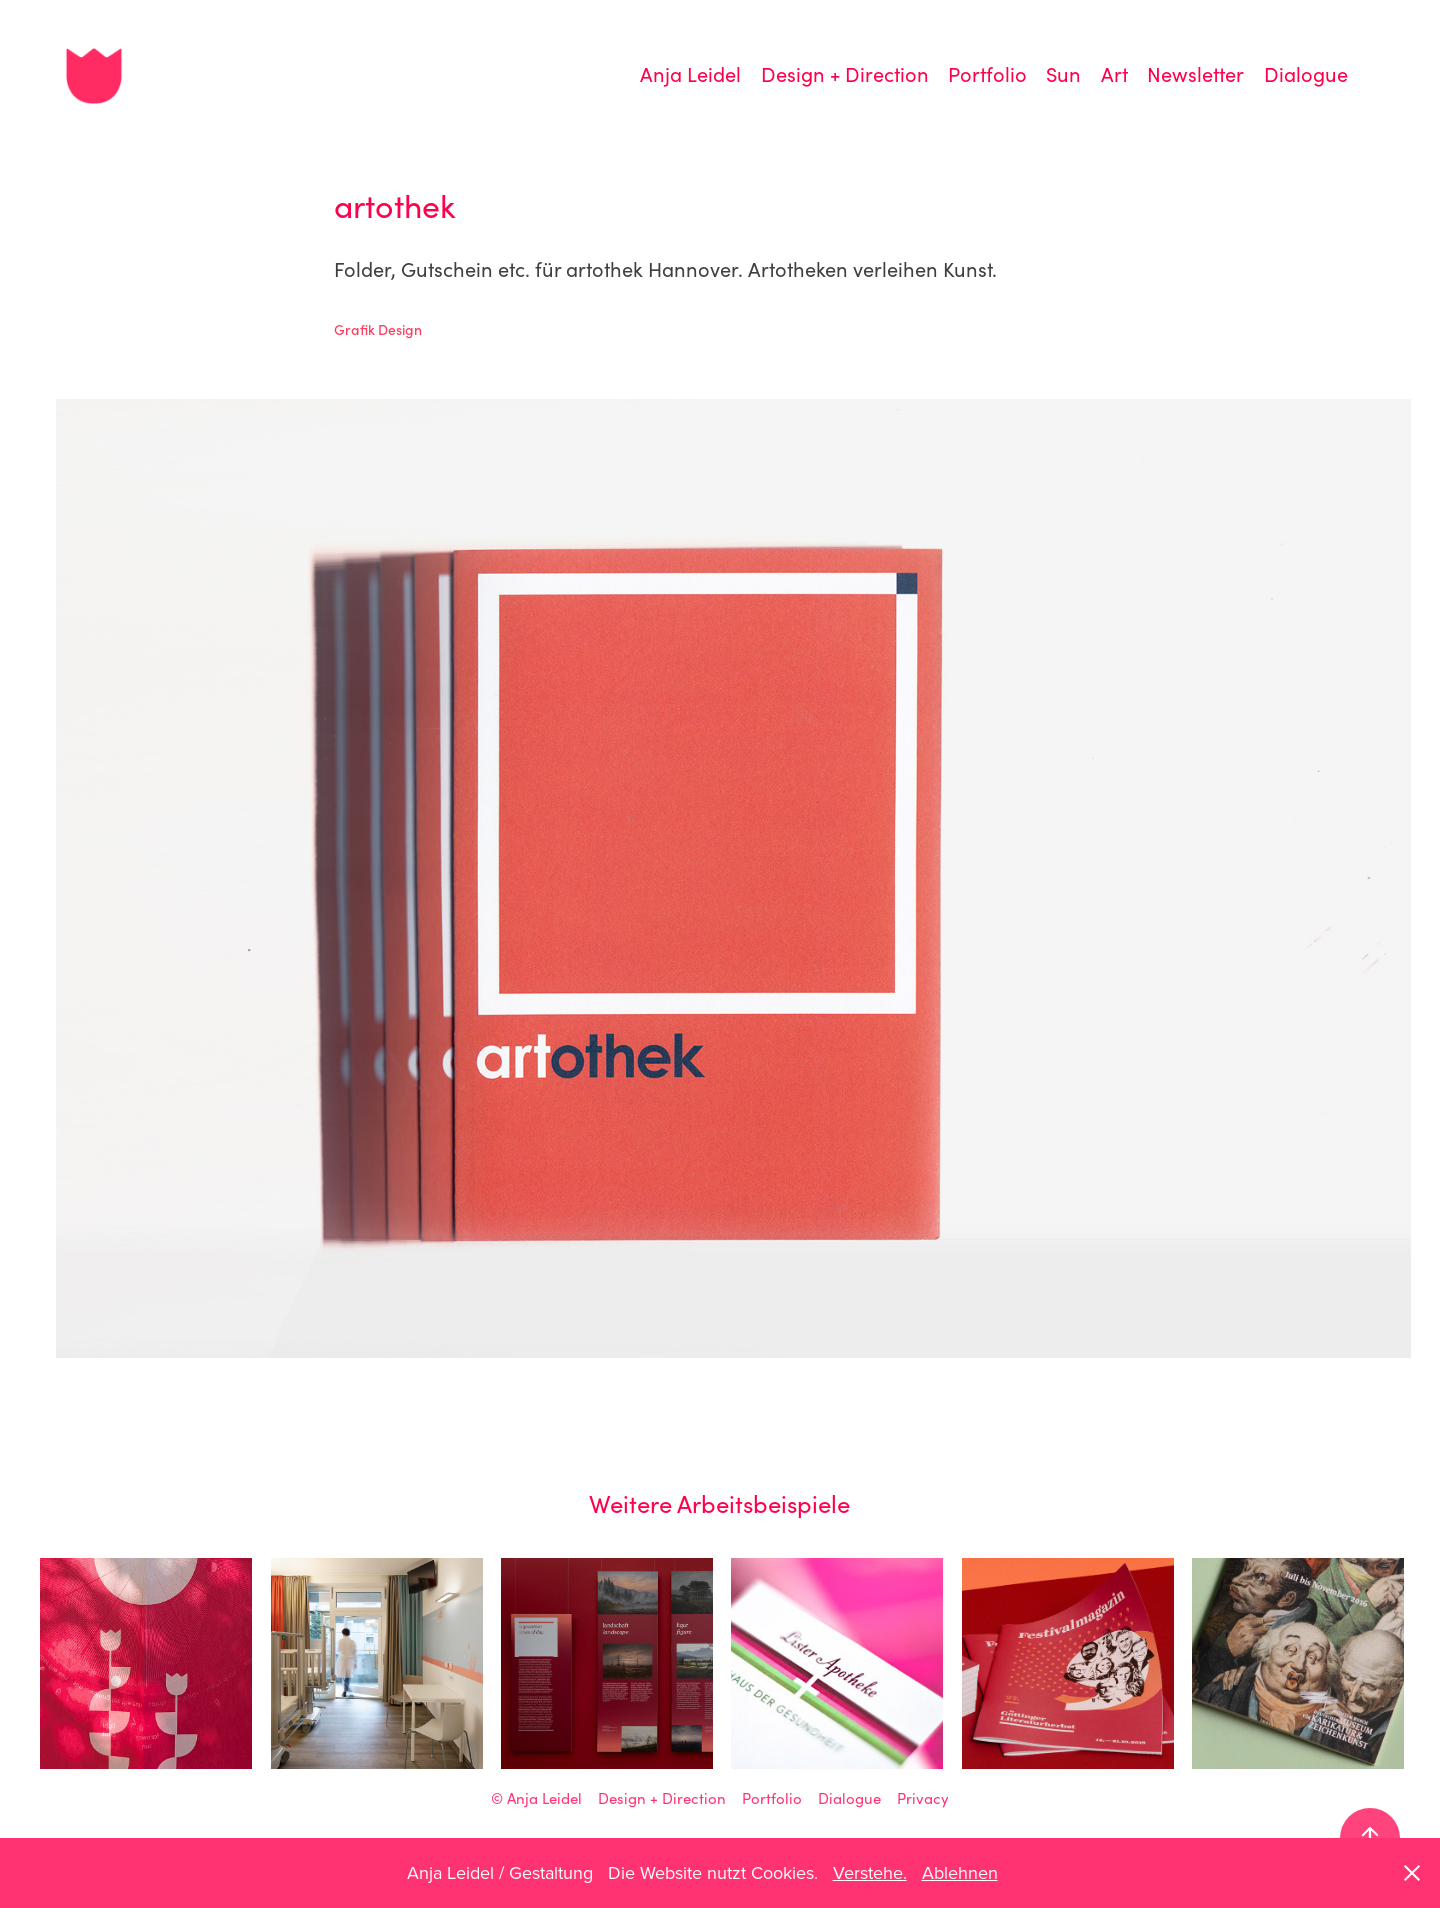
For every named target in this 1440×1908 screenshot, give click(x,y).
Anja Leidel (690, 73)
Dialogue (1306, 73)
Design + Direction (845, 73)
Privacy (923, 1798)
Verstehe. (870, 1872)
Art (1114, 73)
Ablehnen (960, 1872)
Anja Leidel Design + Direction (616, 1798)
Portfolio (987, 73)
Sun (1063, 73)
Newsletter (1195, 73)
